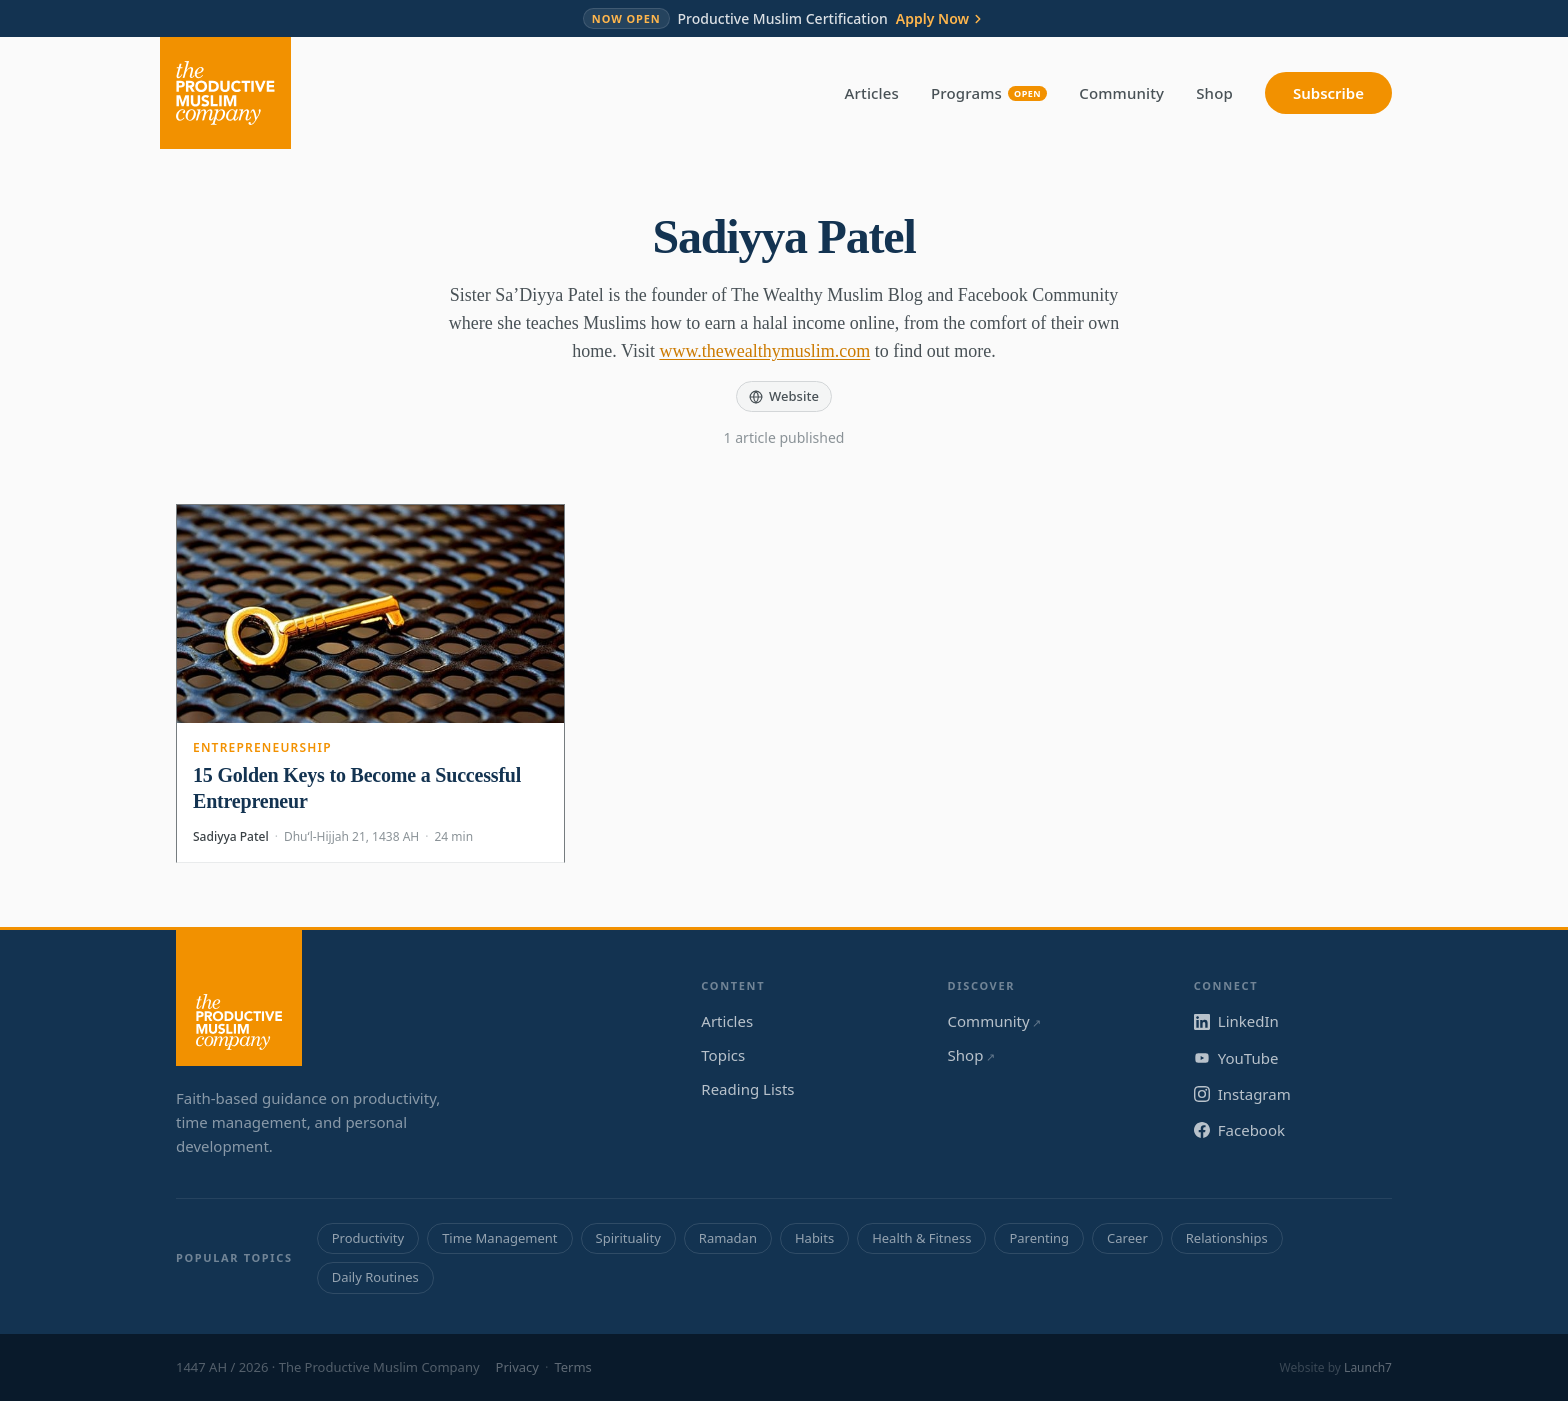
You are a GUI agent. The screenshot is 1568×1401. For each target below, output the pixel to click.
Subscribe (1328, 93)
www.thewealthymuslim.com (764, 351)
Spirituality (628, 1238)
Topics (723, 1055)
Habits (814, 1238)
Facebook (1239, 1130)
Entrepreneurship (262, 747)
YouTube (1236, 1058)
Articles (872, 93)
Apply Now (940, 19)
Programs (989, 93)
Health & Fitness (921, 1238)
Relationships (1227, 1238)
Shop (1214, 93)
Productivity (368, 1238)
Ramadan (728, 1238)
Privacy (517, 1367)
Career (1127, 1238)
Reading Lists (747, 1089)
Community (1121, 93)
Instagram (1242, 1094)
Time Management (499, 1238)
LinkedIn (1236, 1021)
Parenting (1039, 1238)
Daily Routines (375, 1277)
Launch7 (1368, 1367)
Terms (572, 1367)
